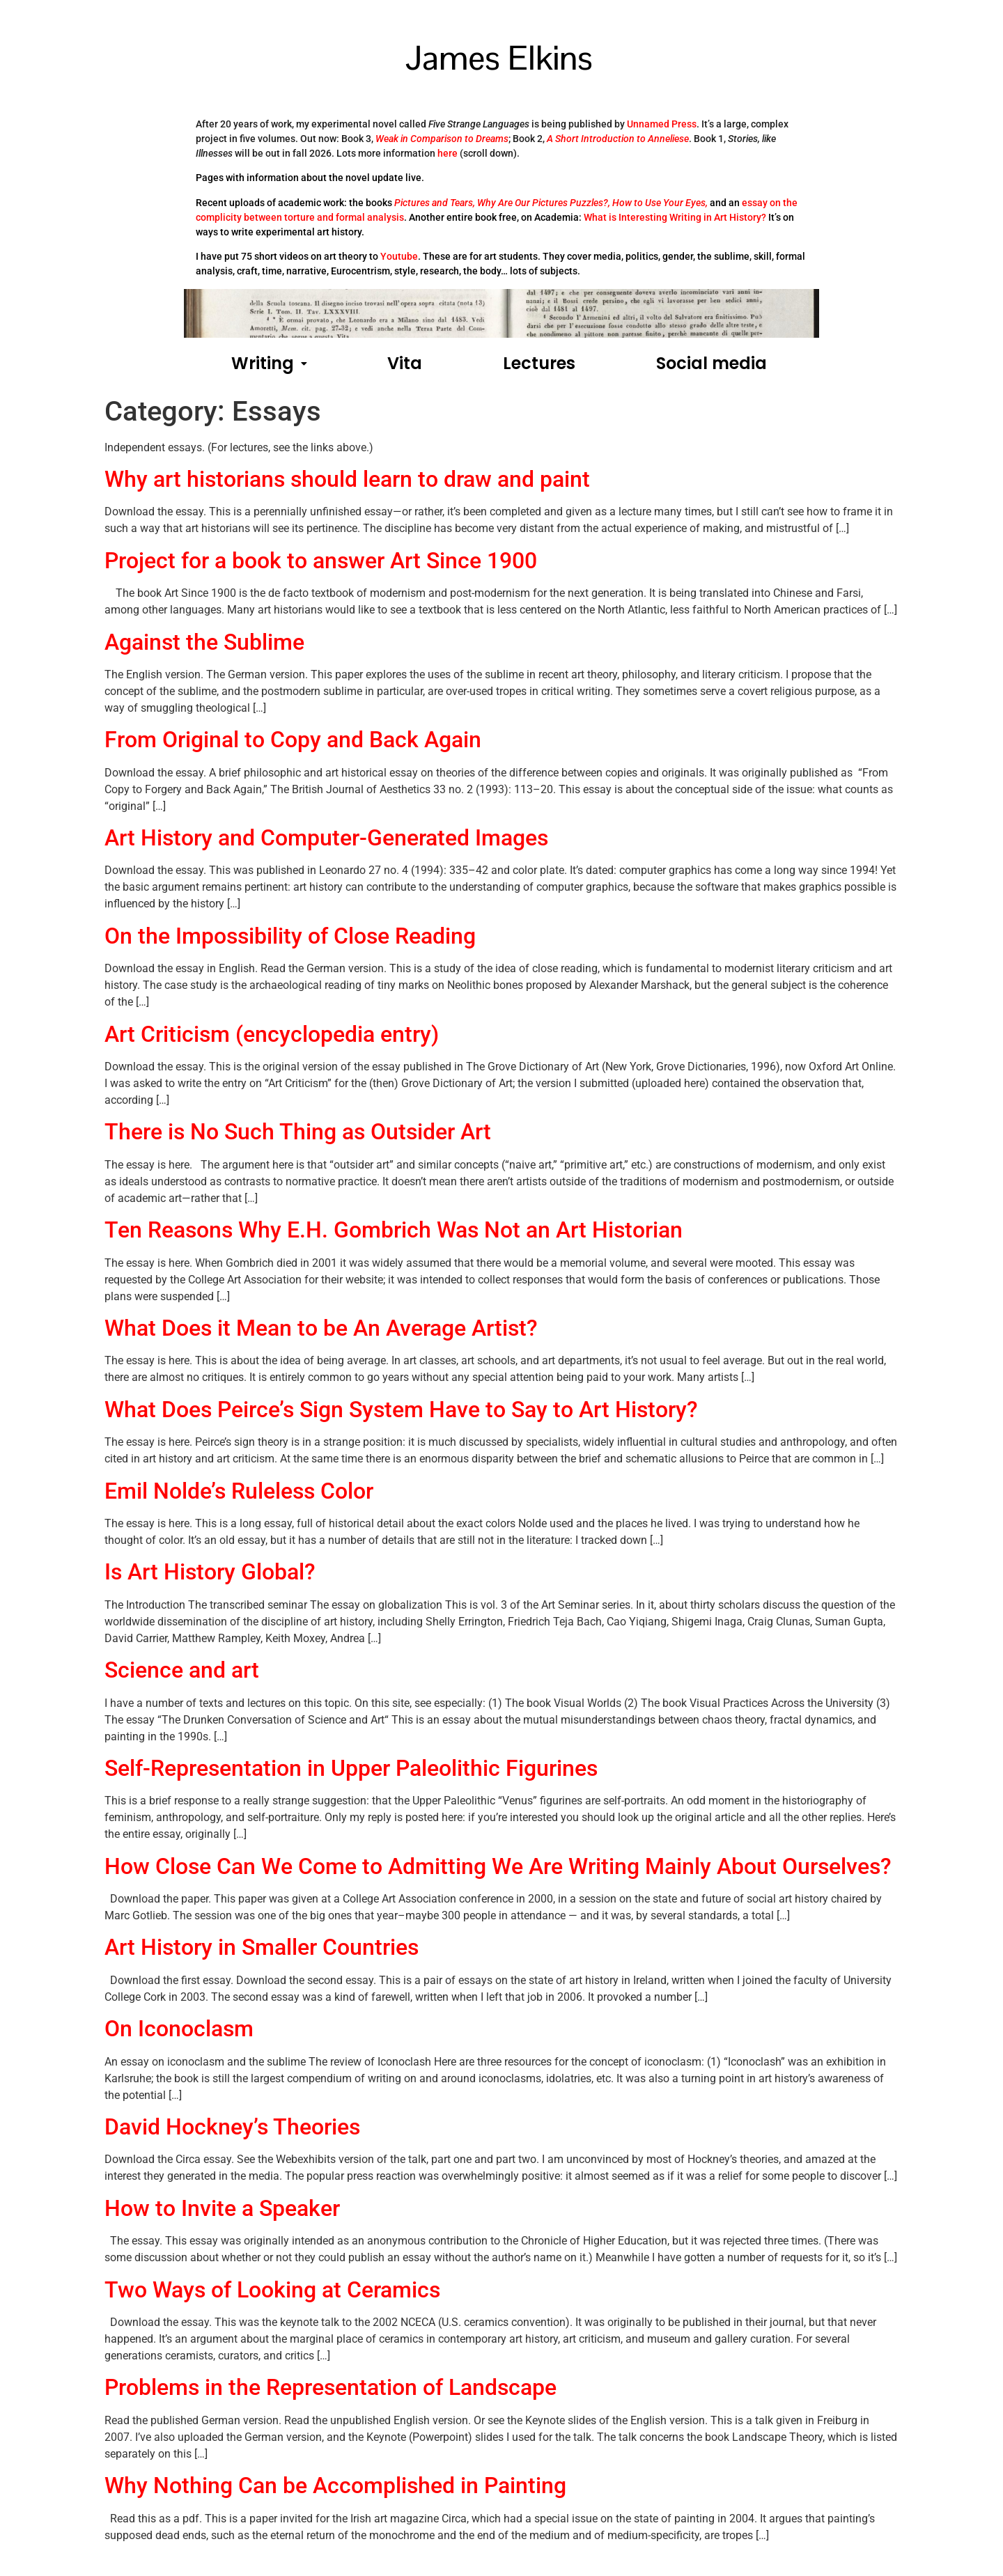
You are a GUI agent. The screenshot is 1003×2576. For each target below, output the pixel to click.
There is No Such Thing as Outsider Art (297, 1131)
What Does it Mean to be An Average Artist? (321, 1328)
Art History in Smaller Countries (261, 1947)
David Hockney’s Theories (232, 2127)
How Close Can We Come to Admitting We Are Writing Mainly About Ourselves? (498, 1866)
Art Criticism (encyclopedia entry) (271, 1034)
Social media (711, 363)
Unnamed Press (662, 124)
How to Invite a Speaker (222, 2208)
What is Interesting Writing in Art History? (675, 217)
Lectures (539, 363)
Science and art (181, 1670)
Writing (269, 363)
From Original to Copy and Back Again (292, 739)
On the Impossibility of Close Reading (290, 936)
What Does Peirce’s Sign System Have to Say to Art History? (401, 1409)
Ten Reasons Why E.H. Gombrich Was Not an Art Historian (393, 1230)
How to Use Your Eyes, (660, 202)
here (447, 153)
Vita (404, 363)
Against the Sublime (204, 642)
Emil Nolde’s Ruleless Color (238, 1491)
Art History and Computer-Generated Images (326, 838)
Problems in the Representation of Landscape (330, 2387)
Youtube (399, 256)
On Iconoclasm (179, 2028)
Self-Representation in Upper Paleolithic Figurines (351, 1768)
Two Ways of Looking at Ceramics (272, 2290)
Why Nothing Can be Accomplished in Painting (335, 2485)
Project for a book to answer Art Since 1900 (320, 560)
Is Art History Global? (210, 1572)
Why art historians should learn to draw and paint (347, 479)
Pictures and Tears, (434, 202)
